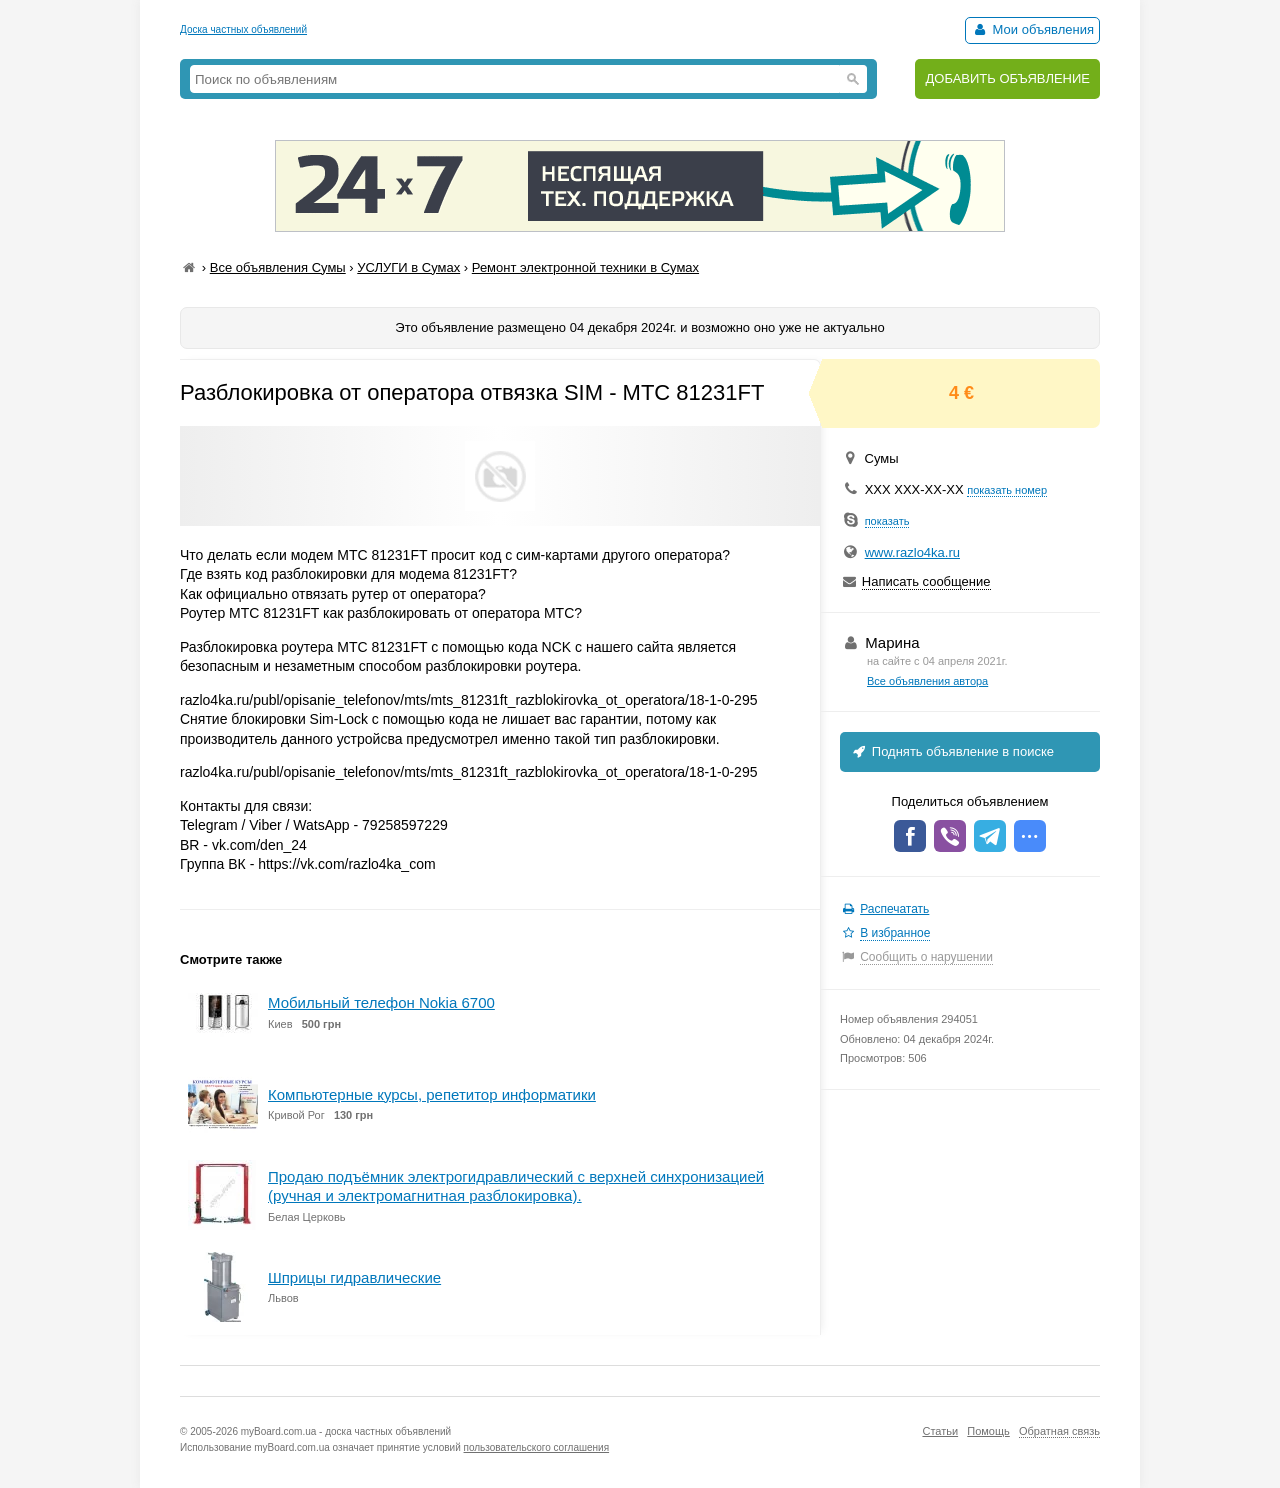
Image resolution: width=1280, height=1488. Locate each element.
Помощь (988, 1431)
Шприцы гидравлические (354, 1277)
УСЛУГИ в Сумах (408, 267)
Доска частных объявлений (243, 29)
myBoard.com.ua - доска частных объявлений (346, 1431)
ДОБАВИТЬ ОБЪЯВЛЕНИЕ (1007, 78)
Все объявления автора (927, 681)
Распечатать (894, 909)
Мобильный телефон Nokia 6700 (381, 1002)
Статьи (940, 1431)
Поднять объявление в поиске (952, 751)
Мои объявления (1032, 29)
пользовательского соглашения (537, 1447)
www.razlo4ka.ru (912, 552)
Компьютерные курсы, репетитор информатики (432, 1094)
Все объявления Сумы (278, 267)
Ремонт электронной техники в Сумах (585, 267)
